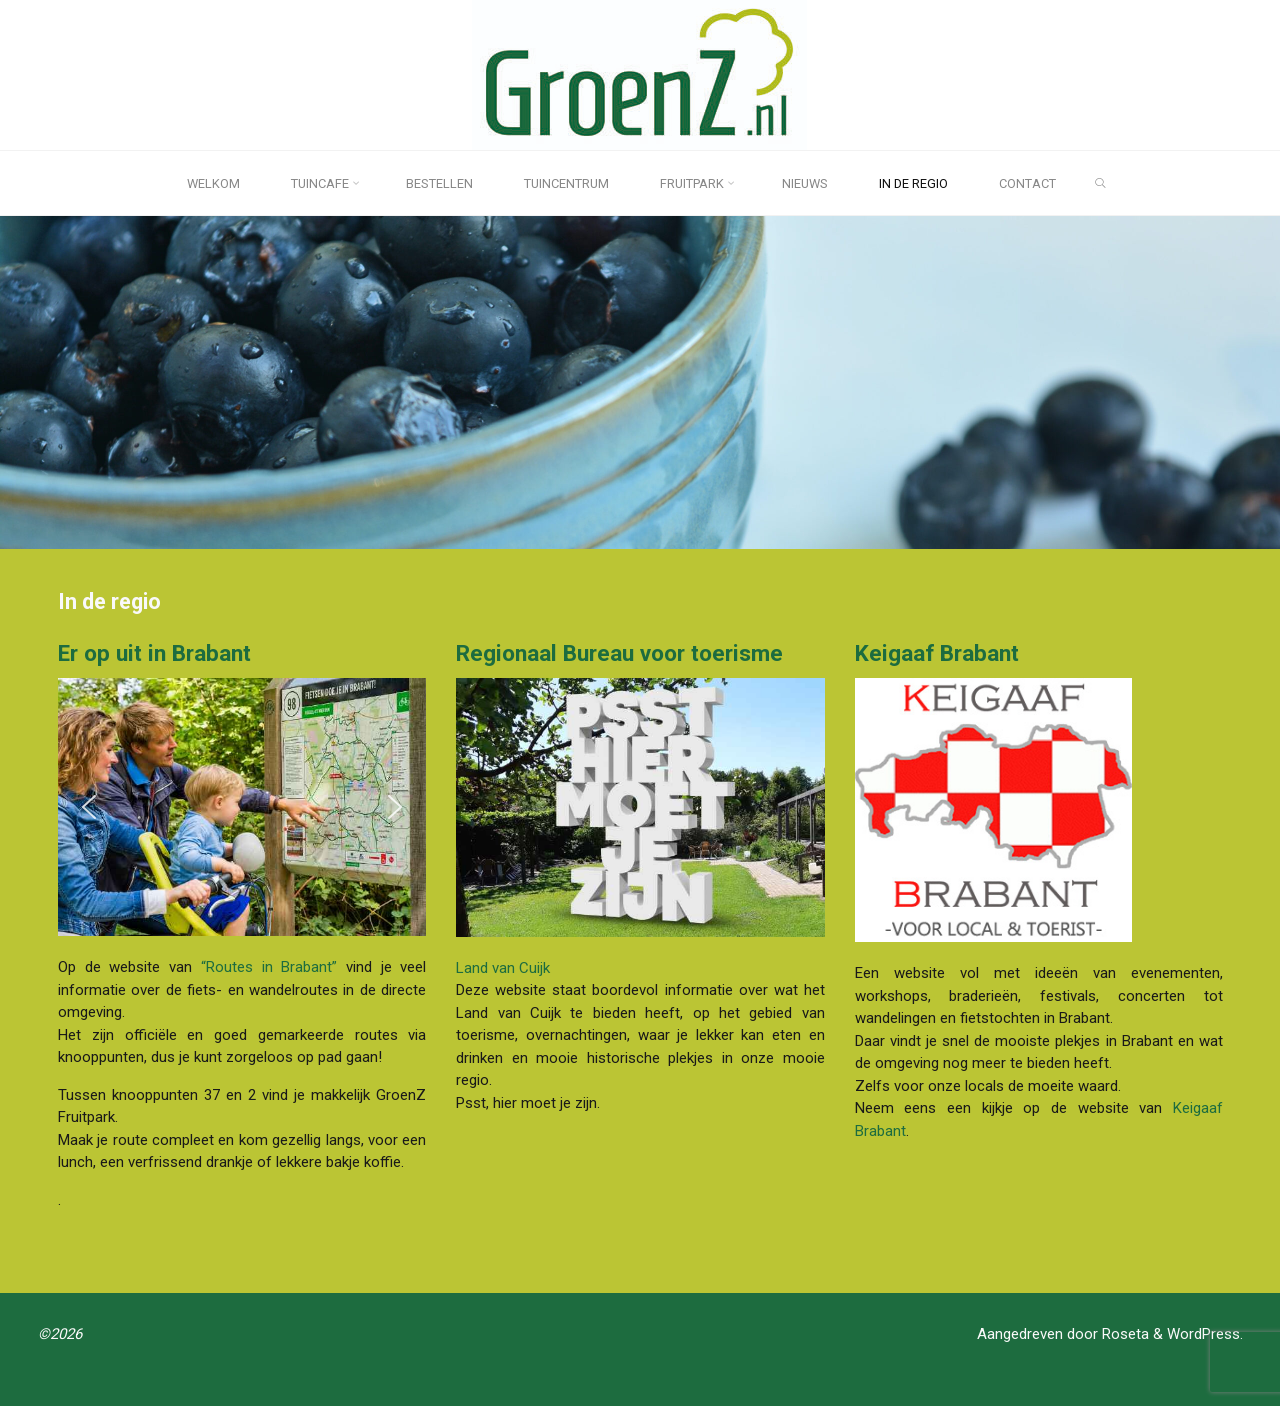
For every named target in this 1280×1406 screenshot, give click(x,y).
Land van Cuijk (503, 967)
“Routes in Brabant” (268, 967)
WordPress (1203, 1334)
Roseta (1123, 1334)
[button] (89, 807)
